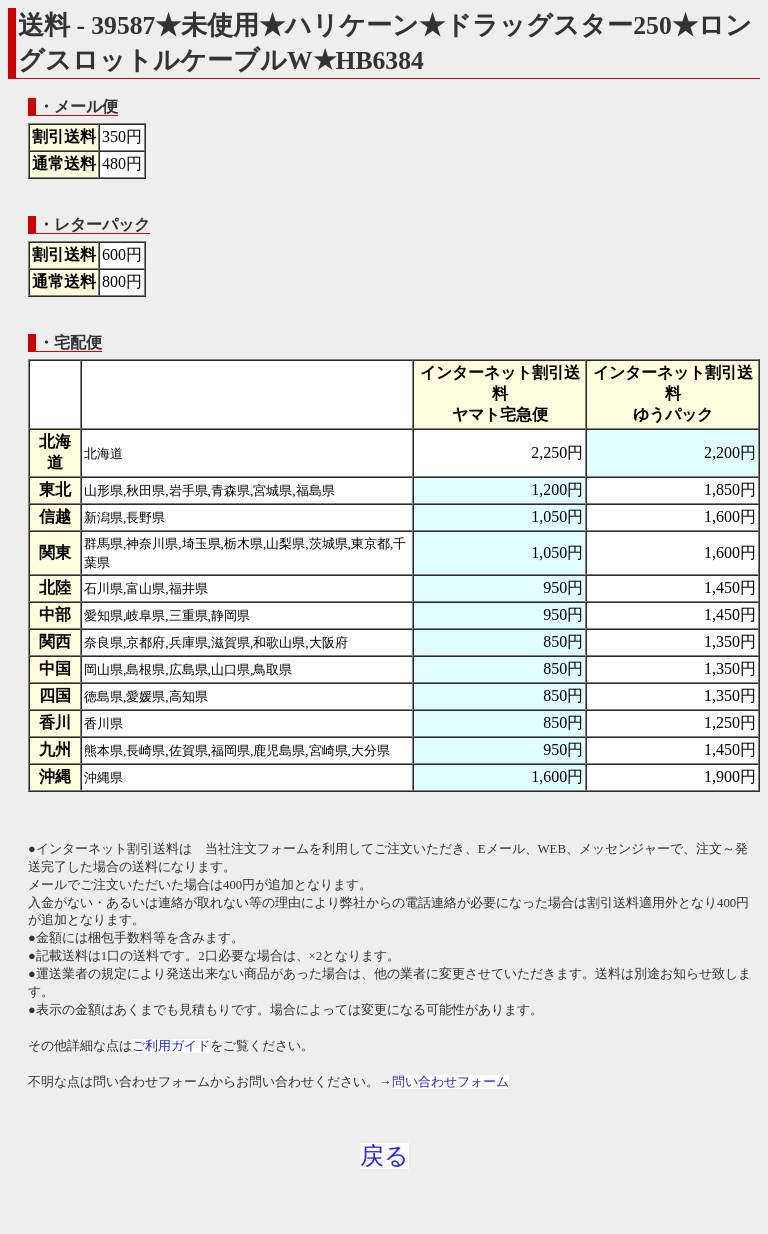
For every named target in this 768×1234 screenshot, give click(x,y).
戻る (384, 1156)
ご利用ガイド (171, 1046)
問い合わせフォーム (450, 1082)
